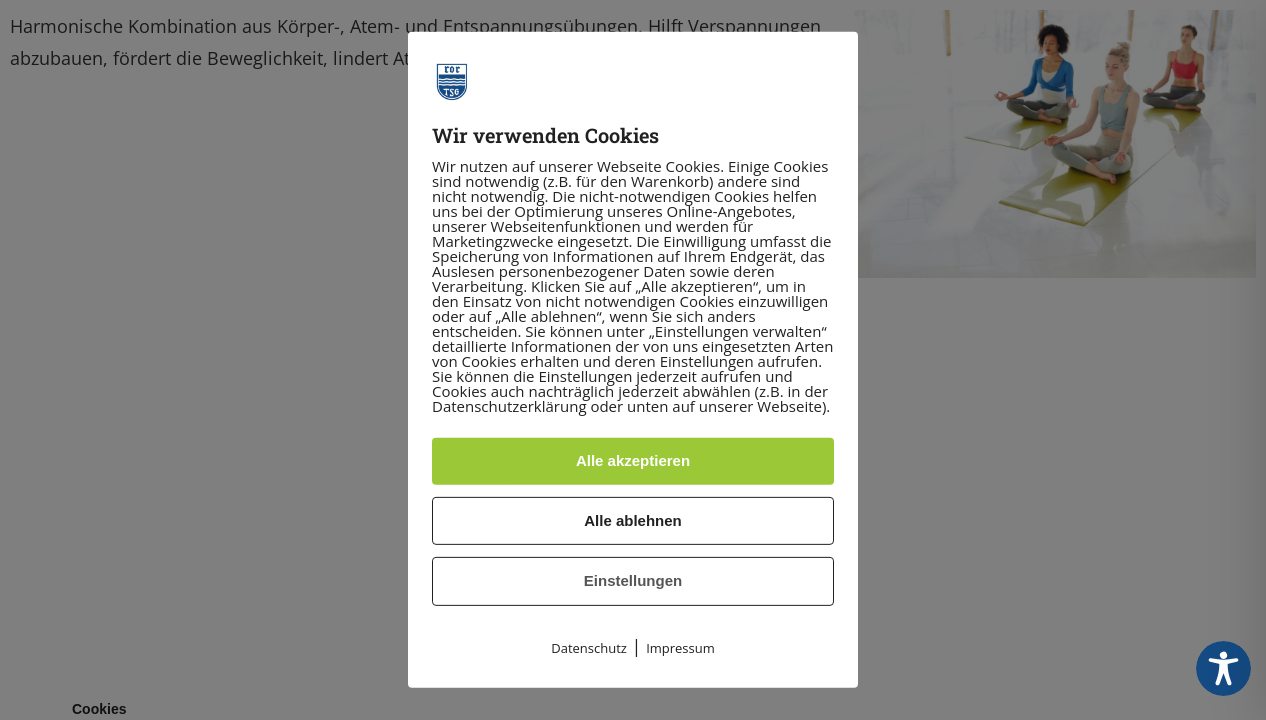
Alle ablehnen (633, 520)
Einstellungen (633, 580)
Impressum (680, 648)
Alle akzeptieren (633, 460)
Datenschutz (589, 648)
